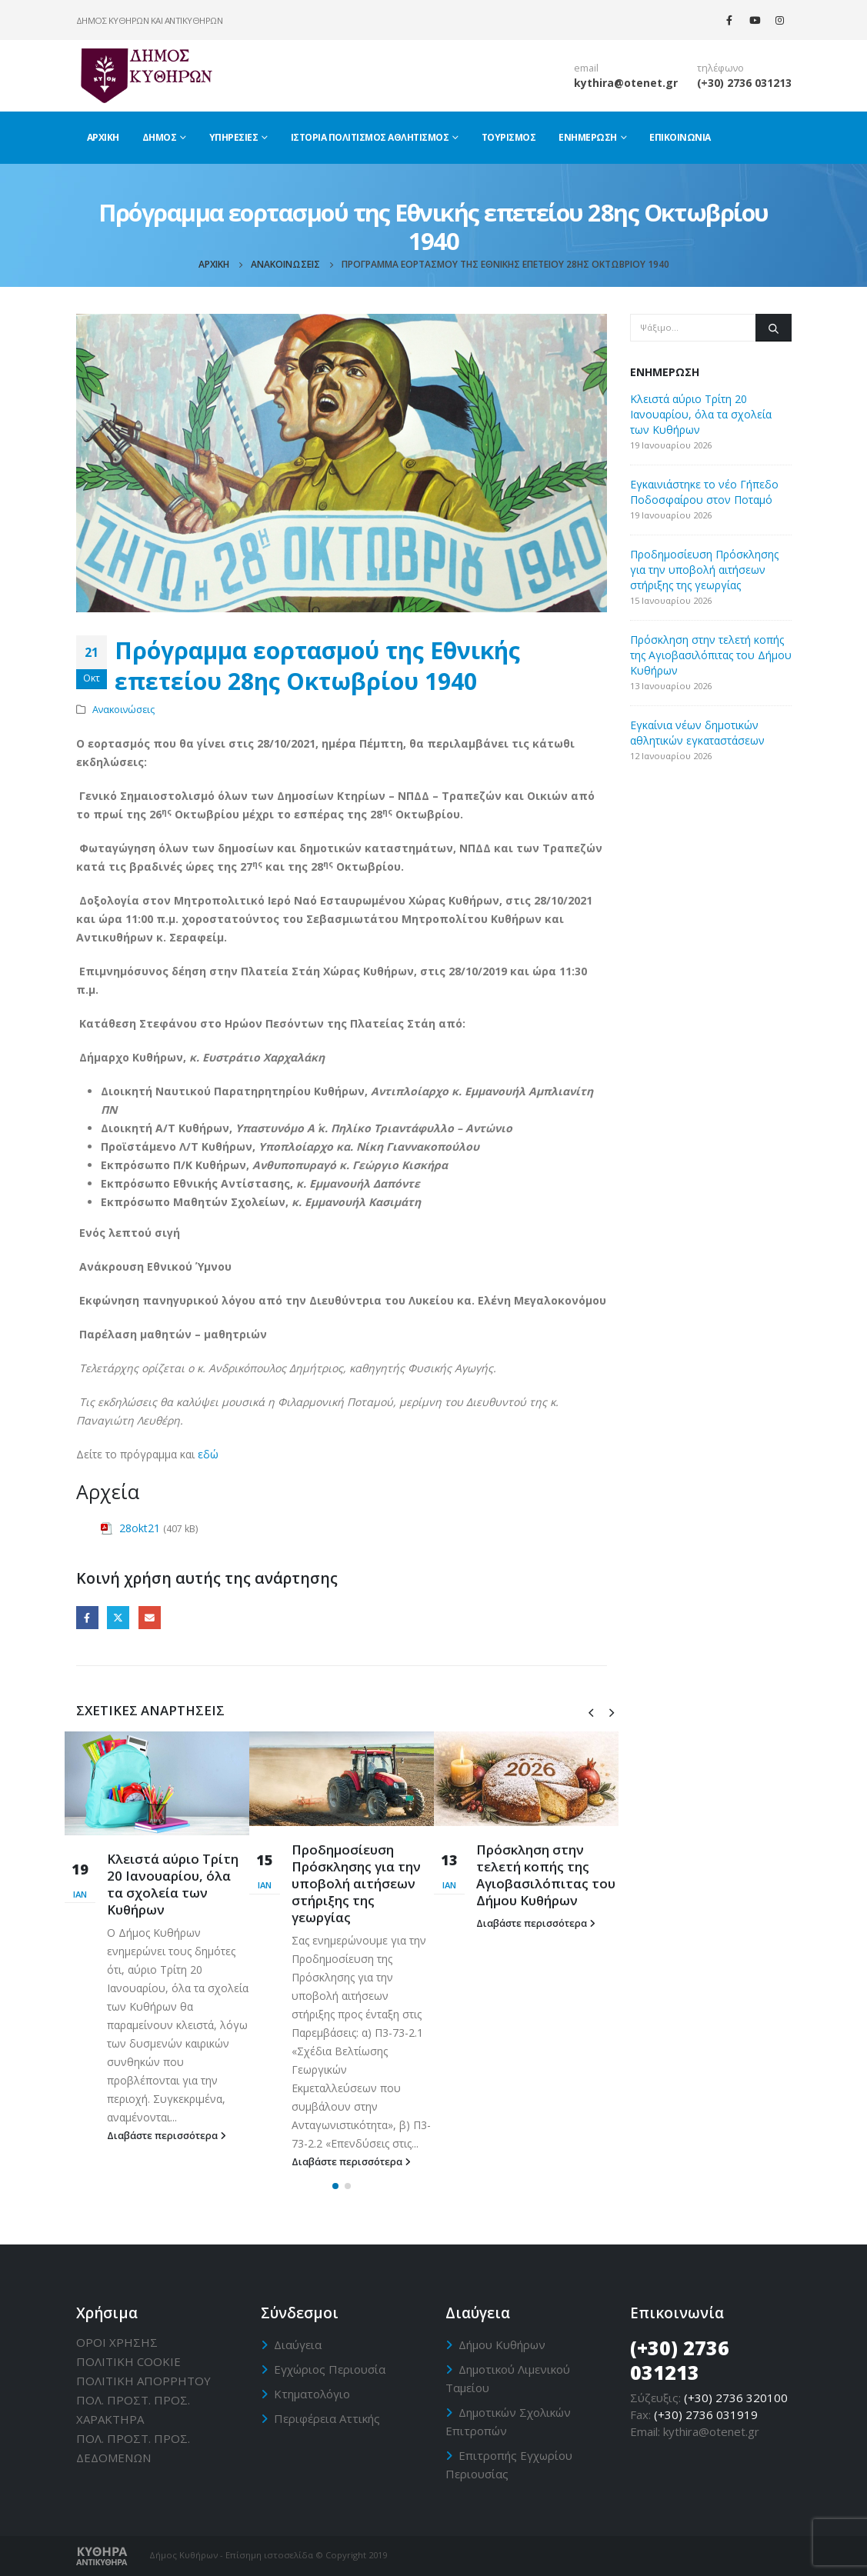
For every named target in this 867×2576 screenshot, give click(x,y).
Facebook (87, 1617)
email (586, 68)
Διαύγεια (298, 2344)
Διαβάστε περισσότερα (166, 2135)
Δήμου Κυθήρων (502, 2344)
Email (149, 1617)
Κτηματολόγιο (312, 2393)
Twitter (118, 1617)
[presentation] (591, 1711)
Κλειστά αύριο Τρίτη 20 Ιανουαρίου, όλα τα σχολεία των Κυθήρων (172, 1884)
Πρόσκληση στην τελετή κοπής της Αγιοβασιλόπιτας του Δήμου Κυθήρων (545, 1874)
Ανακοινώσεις (123, 709)
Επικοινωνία (680, 137)
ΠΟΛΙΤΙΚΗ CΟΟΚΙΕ (128, 2361)
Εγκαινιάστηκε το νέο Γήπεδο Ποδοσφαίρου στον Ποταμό (704, 492)
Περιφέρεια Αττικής (327, 2418)
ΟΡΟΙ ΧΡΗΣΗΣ (117, 2342)
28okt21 (139, 1528)
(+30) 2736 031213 (744, 82)
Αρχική (103, 137)
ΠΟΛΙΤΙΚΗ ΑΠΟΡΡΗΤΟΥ (143, 2380)
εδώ (208, 1454)
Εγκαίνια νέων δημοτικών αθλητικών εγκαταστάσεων (697, 733)
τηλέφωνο (720, 68)
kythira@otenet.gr (626, 82)
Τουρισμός (509, 137)
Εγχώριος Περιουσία (329, 2369)
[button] (335, 2186)
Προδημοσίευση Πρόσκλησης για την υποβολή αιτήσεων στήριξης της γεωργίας (356, 1883)
